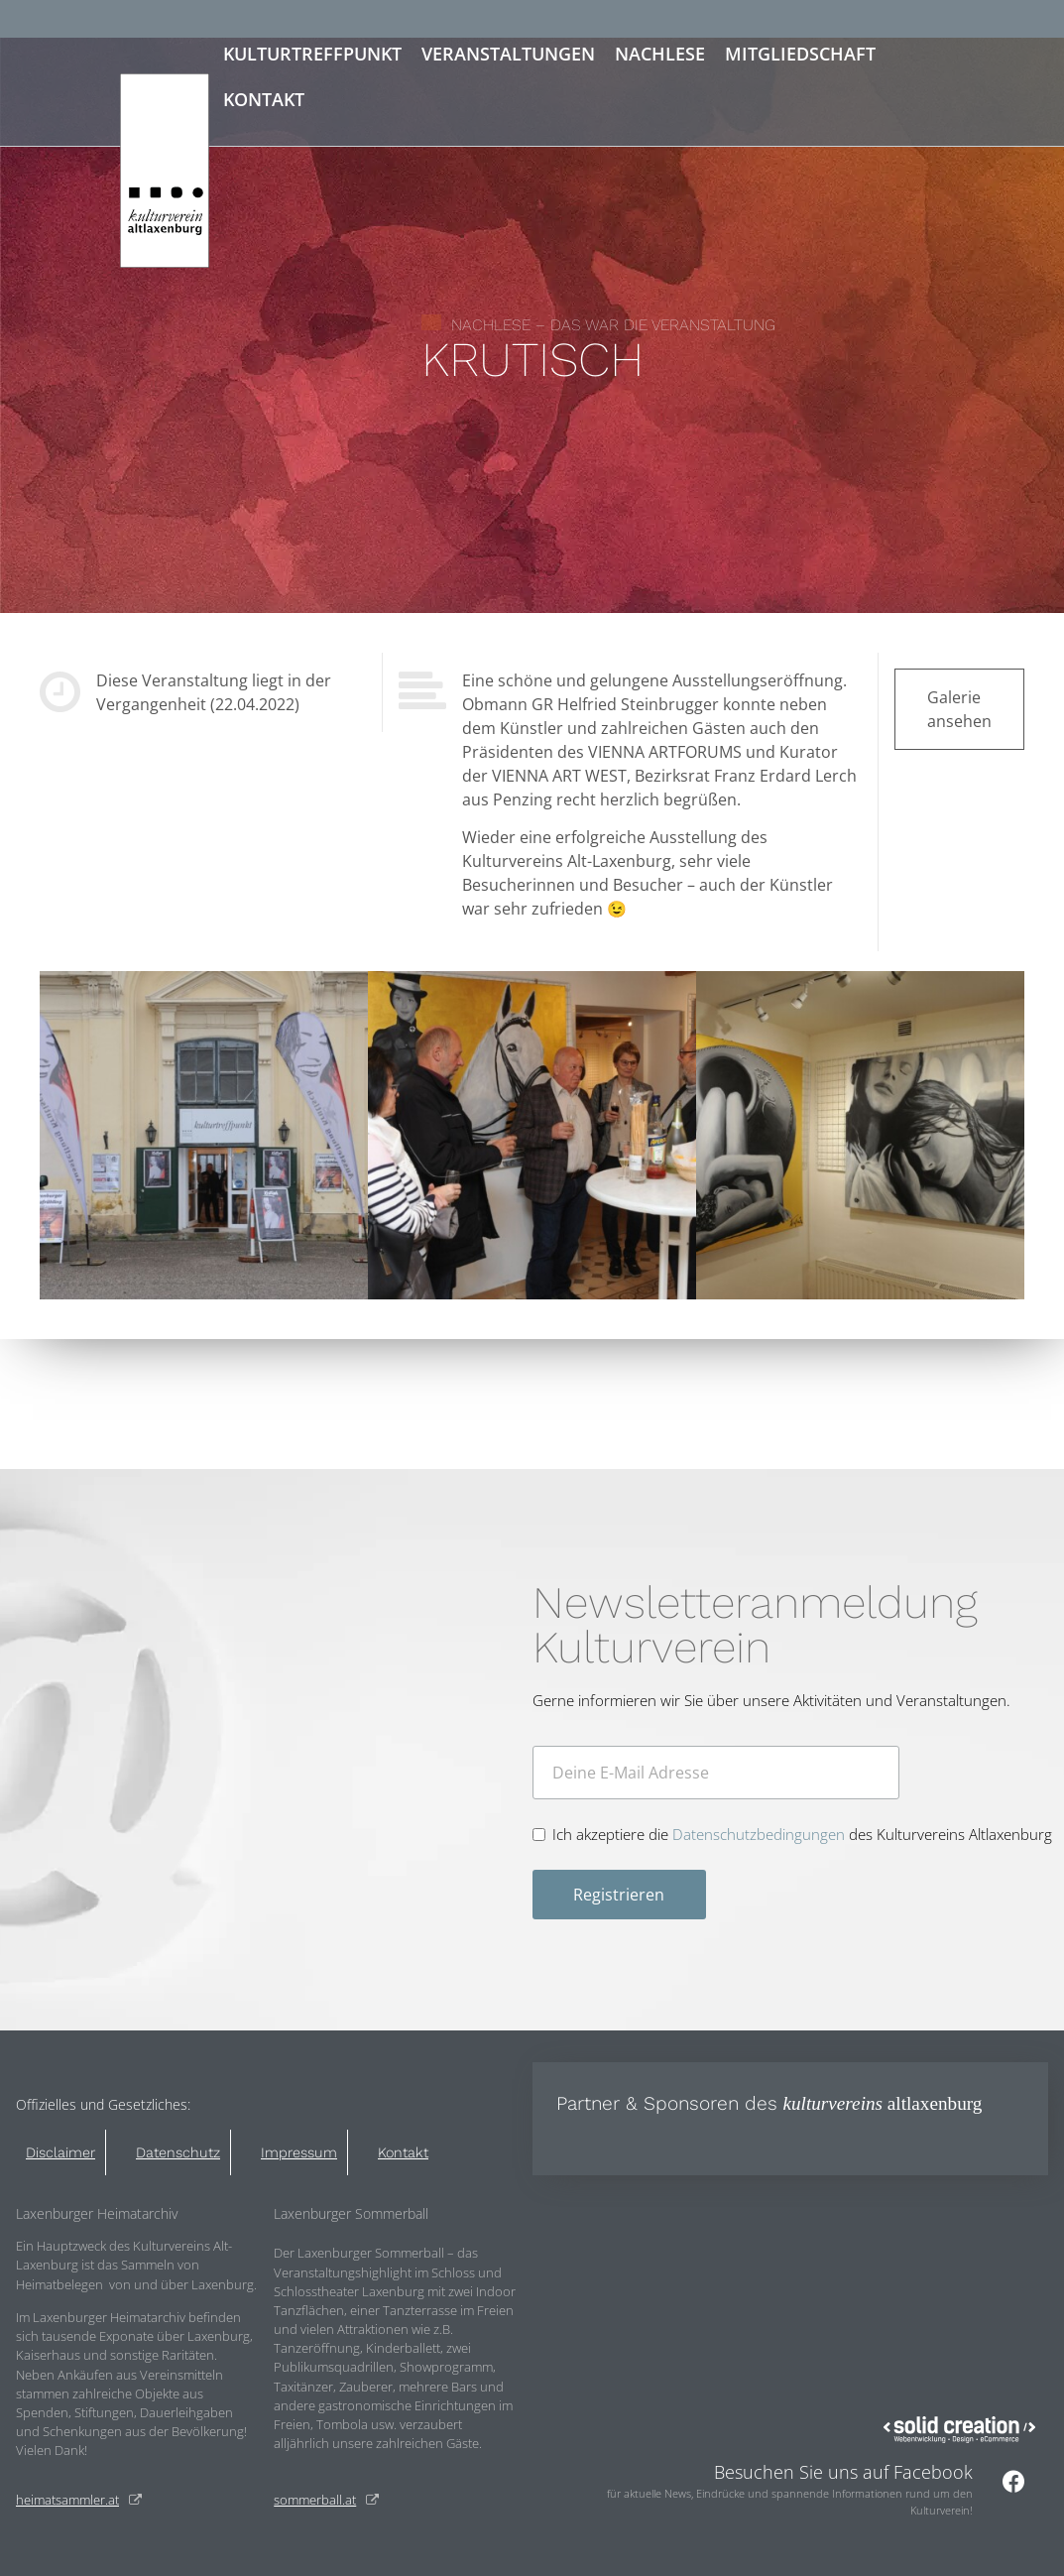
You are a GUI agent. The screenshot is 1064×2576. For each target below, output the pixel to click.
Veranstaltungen (508, 53)
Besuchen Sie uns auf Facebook (843, 2472)
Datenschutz (178, 2152)
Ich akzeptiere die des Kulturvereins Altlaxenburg (802, 1834)
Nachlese (660, 53)
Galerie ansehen (959, 709)
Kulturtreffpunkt (312, 53)
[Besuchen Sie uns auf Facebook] (1013, 2481)
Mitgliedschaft (800, 53)
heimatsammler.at (67, 2500)
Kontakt (263, 99)
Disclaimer (60, 2152)
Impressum (299, 2152)
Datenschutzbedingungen (758, 1834)
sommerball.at (315, 2500)
